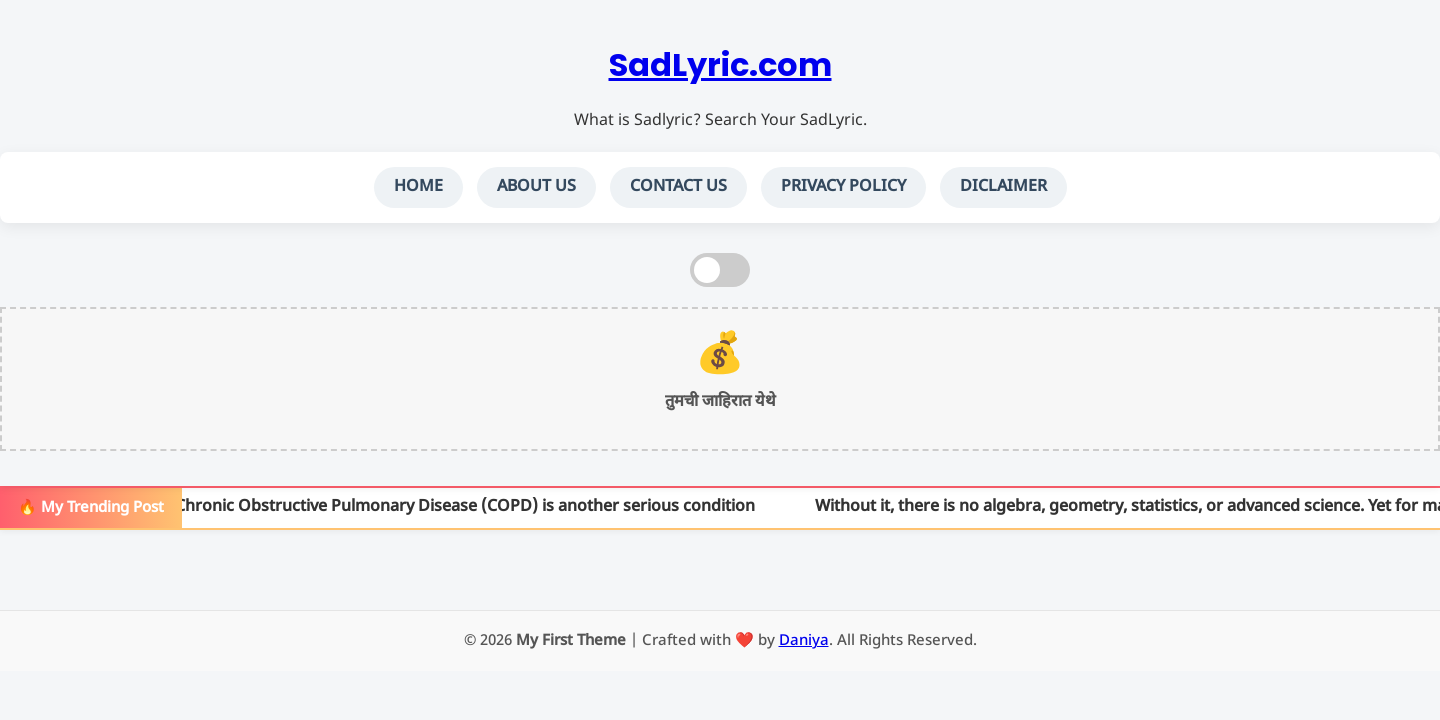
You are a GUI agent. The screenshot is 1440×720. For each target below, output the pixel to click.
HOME (418, 187)
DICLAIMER (1003, 187)
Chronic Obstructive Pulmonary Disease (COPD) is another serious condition (467, 507)
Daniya (804, 641)
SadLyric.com (720, 64)
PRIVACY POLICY (843, 187)
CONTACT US (678, 187)
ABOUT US (536, 187)
